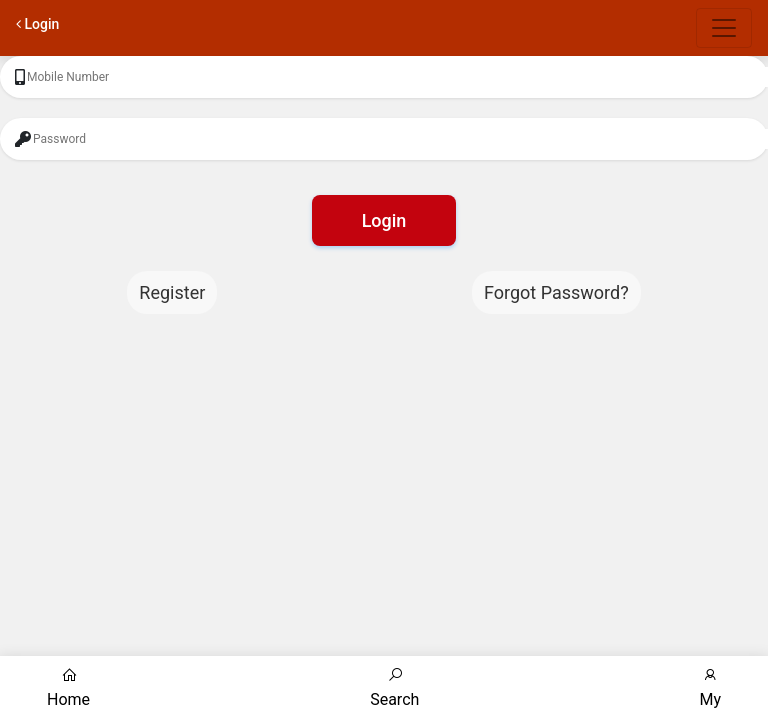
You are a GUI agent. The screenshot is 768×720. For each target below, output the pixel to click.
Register (172, 292)
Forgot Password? (556, 292)
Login (384, 220)
